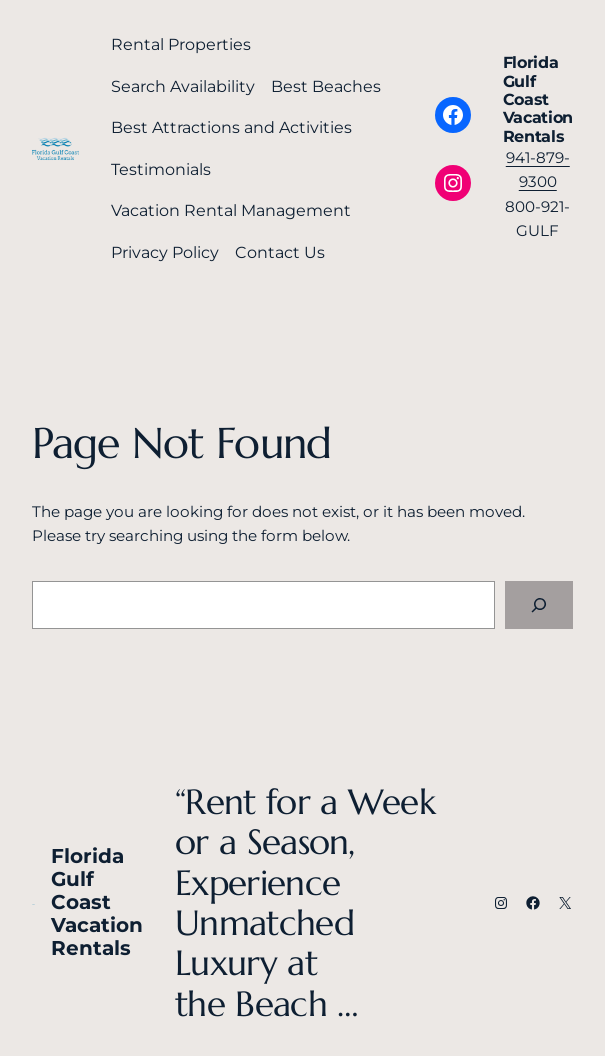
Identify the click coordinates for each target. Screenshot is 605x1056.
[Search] (539, 605)
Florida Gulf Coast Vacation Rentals (538, 99)
